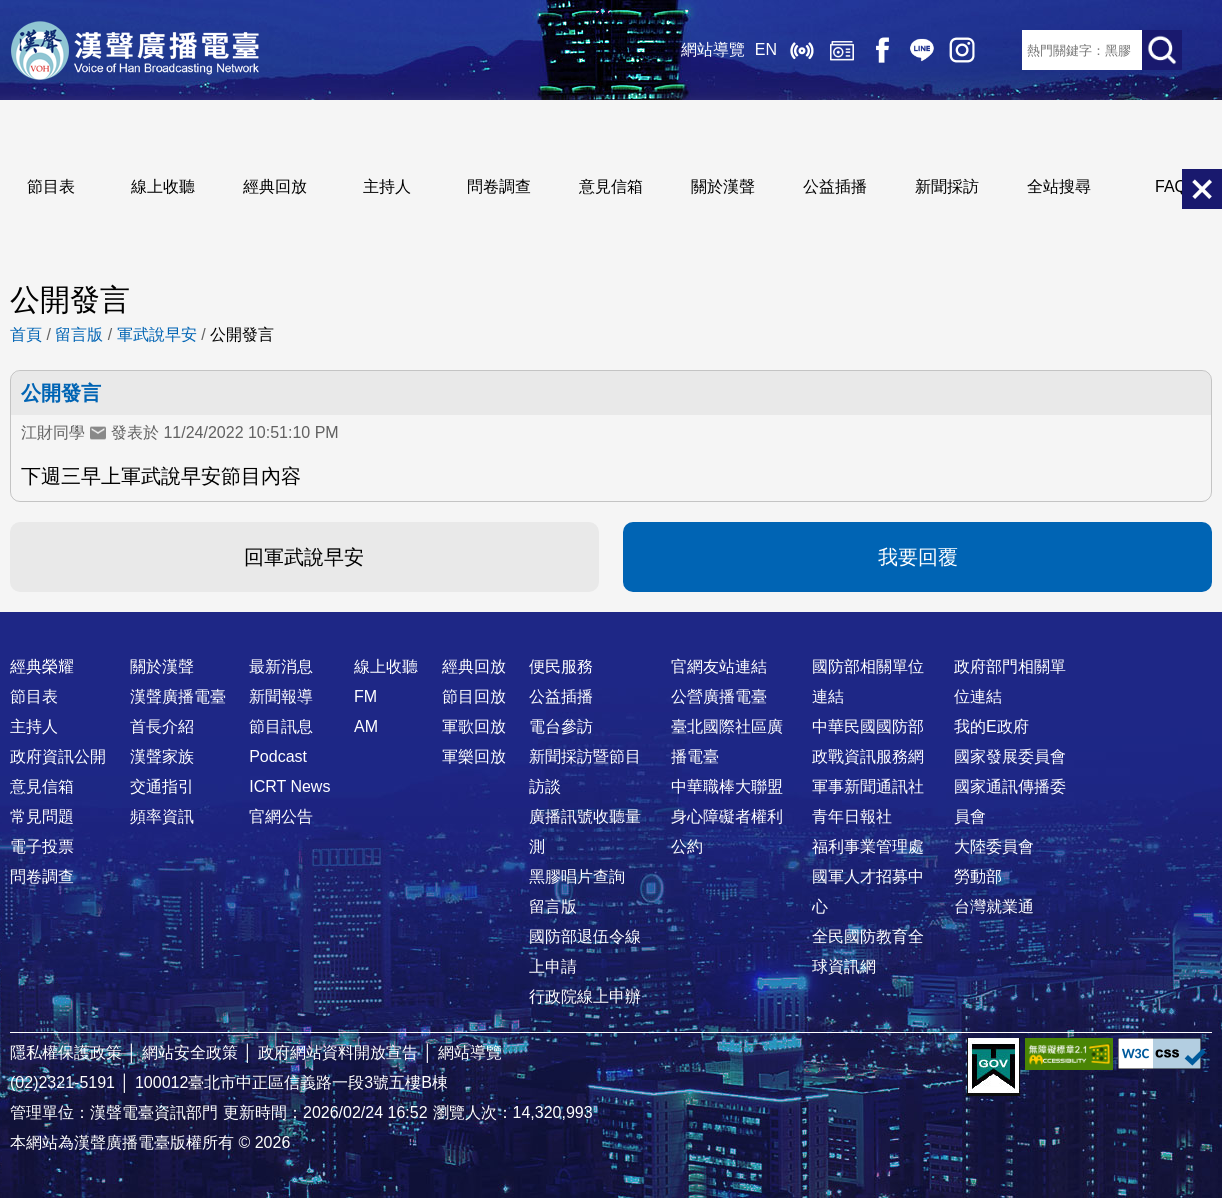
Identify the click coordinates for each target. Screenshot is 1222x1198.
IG (962, 50)
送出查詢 (1162, 50)
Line (922, 50)
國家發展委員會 (1010, 756)
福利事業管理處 (868, 846)
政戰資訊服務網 (868, 756)
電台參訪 (561, 726)
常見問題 (42, 816)
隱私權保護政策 (66, 1052)
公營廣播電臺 (719, 696)
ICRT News (289, 786)
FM (365, 696)
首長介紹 (162, 726)
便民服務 (561, 666)
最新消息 (281, 666)
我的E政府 (991, 726)
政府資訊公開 (58, 756)
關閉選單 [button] (1202, 189)
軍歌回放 (474, 726)
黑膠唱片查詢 (577, 876)
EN (766, 49)
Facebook (882, 50)
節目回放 (474, 696)
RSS (1002, 50)
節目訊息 (281, 726)
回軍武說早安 (304, 557)
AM (366, 726)
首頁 (26, 334)
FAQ (1171, 186)
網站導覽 (713, 49)
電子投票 (42, 846)
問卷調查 (499, 186)
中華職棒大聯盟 (727, 786)
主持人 (387, 186)
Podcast (278, 756)
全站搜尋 (1059, 186)
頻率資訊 (162, 816)
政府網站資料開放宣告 (338, 1052)
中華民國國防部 (868, 726)
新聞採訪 (947, 186)
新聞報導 (281, 696)
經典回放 (842, 50)
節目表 (51, 186)
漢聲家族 (162, 756)
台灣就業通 (994, 906)
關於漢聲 (723, 186)
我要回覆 (918, 557)
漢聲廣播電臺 (135, 50)
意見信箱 (611, 186)
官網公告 (281, 816)
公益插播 (835, 186)
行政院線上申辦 (585, 996)
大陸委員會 (994, 846)
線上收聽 (802, 50)
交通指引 (162, 786)
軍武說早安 (157, 334)
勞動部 (978, 876)
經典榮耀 (42, 666)
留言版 (79, 334)
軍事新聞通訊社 (868, 786)
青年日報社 (852, 816)
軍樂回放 (474, 756)
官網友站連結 (719, 666)
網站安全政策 (190, 1052)
